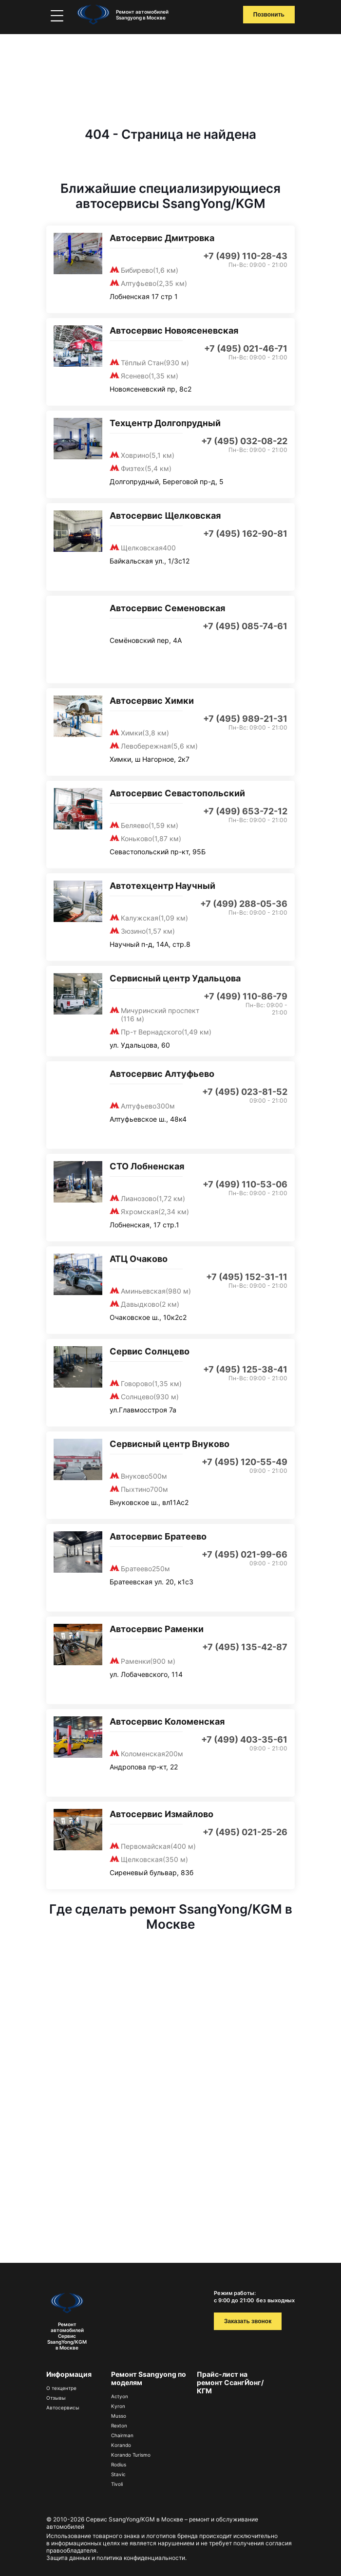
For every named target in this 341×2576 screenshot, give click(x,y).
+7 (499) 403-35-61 (244, 1739)
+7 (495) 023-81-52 (244, 1092)
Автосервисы (62, 2407)
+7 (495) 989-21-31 (245, 719)
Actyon (119, 2396)
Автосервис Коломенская (167, 1721)
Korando (121, 2445)
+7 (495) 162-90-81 (245, 533)
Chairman (122, 2435)
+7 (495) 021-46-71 (245, 348)
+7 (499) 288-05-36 (243, 904)
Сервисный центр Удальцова (175, 978)
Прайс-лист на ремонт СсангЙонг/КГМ (230, 2382)
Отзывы (56, 2398)
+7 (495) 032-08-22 (244, 441)
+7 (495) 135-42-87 (244, 1647)
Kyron (118, 2406)
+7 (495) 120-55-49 (244, 1462)
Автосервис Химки (152, 701)
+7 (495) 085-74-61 (245, 626)
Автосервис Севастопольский (177, 793)
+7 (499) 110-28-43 (245, 256)
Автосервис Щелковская (165, 515)
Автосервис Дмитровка (162, 238)
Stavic (118, 2474)
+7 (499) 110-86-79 (245, 996)
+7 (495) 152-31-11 (246, 1277)
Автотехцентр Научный (162, 886)
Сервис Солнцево (149, 1351)
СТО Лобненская (147, 1166)
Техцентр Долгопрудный (165, 423)
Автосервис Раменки (157, 1629)
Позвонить (268, 14)
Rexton (119, 2425)
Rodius (118, 2464)
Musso (118, 2416)
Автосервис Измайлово (161, 1814)
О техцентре (61, 2388)
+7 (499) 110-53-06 (245, 1184)
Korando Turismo (131, 2455)
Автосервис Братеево (158, 1536)
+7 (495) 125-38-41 (245, 1369)
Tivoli (117, 2484)
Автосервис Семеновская (167, 608)
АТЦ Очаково (139, 1259)
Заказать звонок (247, 2321)
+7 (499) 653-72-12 (245, 811)
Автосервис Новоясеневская (174, 330)
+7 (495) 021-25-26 (245, 1832)
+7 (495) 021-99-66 (244, 1554)
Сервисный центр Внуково (169, 1444)
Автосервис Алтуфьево (162, 1074)
